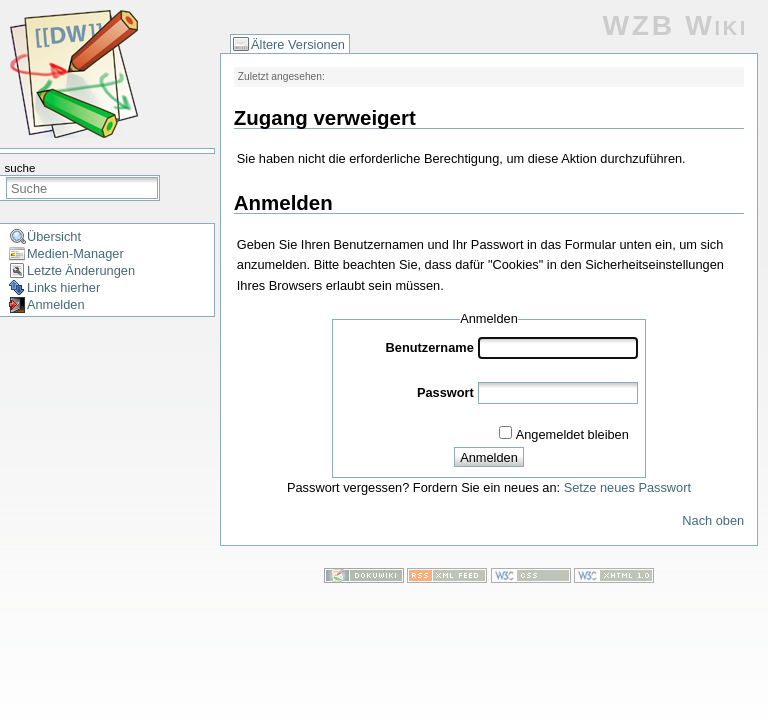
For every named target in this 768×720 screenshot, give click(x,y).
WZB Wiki (675, 25)
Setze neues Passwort (627, 487)
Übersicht (54, 236)
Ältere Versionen (298, 44)
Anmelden (56, 304)
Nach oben (713, 520)
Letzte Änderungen (81, 270)
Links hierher (63, 287)
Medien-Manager (75, 253)
